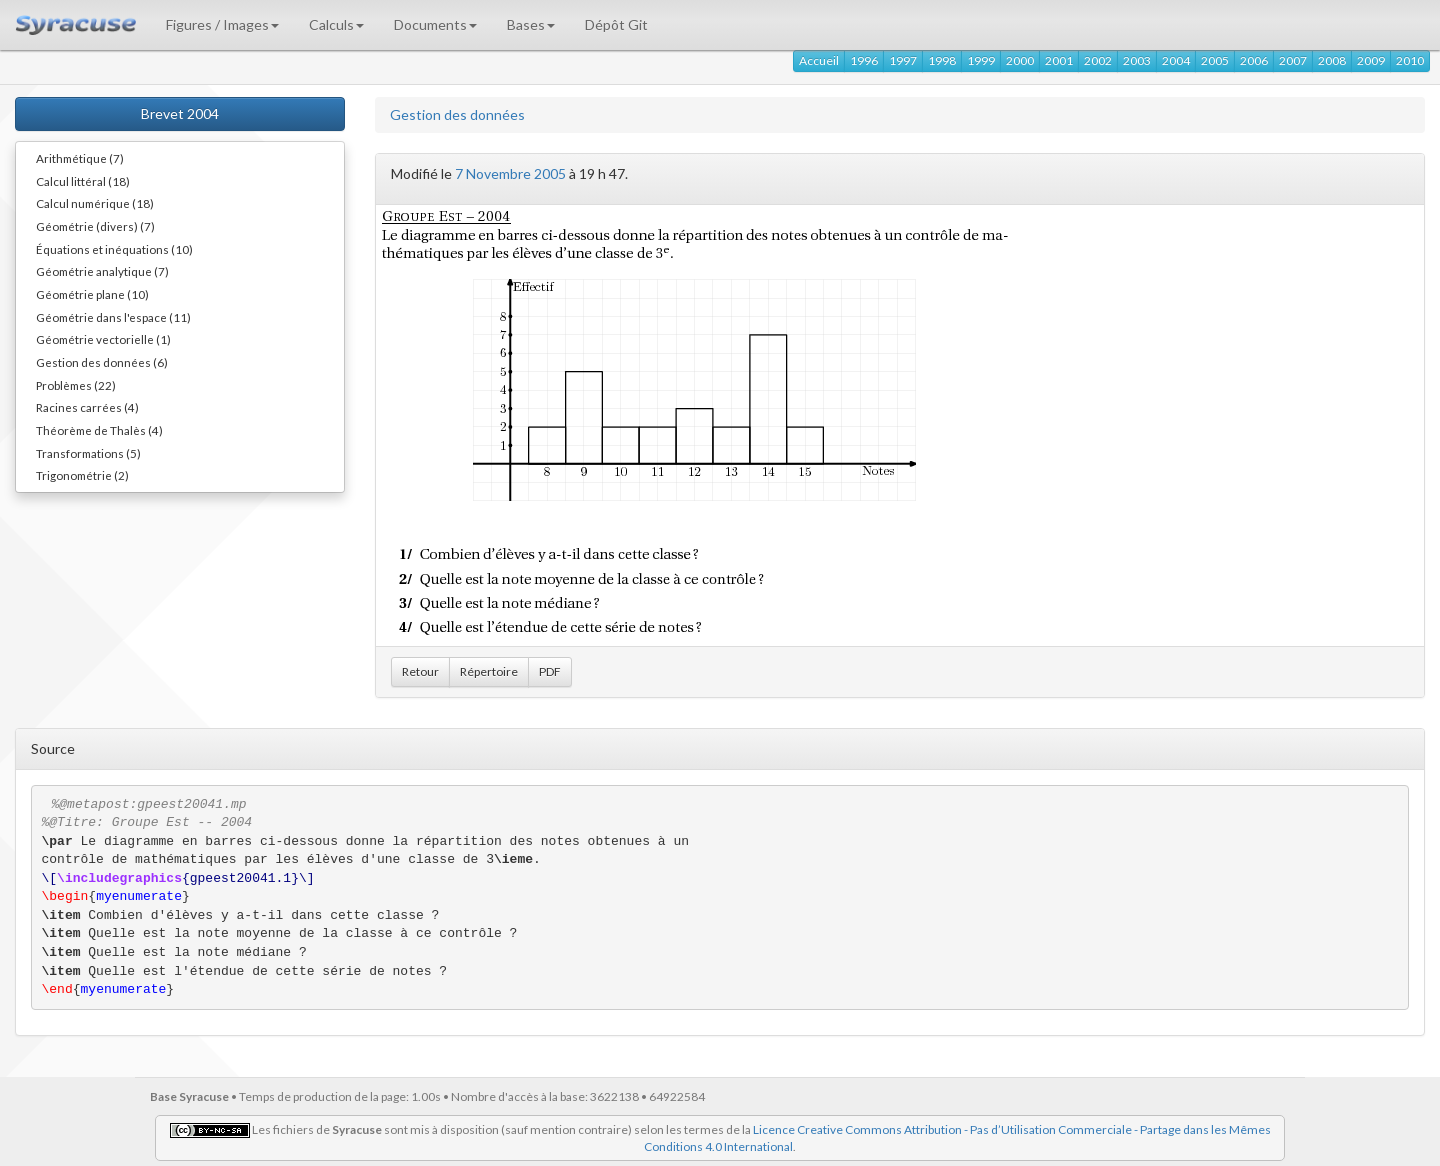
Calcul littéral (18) (83, 181)
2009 (1371, 60)
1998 (942, 60)
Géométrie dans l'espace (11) (113, 317)
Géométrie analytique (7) (102, 271)
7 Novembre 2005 (510, 173)
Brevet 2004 (180, 113)
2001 (1059, 60)
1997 (903, 60)
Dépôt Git (616, 24)
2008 (1332, 60)
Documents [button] (435, 24)
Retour (420, 671)
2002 (1098, 60)
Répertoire (489, 671)
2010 (1410, 60)
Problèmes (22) (76, 385)
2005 (1215, 60)
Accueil (819, 60)
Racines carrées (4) (87, 407)
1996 (864, 60)
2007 (1293, 60)
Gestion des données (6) (102, 362)
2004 (1176, 60)
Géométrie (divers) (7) (95, 226)
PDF (550, 671)
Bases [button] (531, 24)
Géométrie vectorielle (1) (103, 339)
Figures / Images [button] (222, 24)
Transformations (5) (88, 453)
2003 (1137, 60)
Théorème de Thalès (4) (99, 430)
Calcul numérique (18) (95, 203)
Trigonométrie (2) (82, 475)
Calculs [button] (336, 24)
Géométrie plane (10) (92, 294)
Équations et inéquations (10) (114, 249)
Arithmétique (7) (80, 158)
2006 (1254, 60)
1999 (981, 60)
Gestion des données (457, 114)
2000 (1020, 60)
